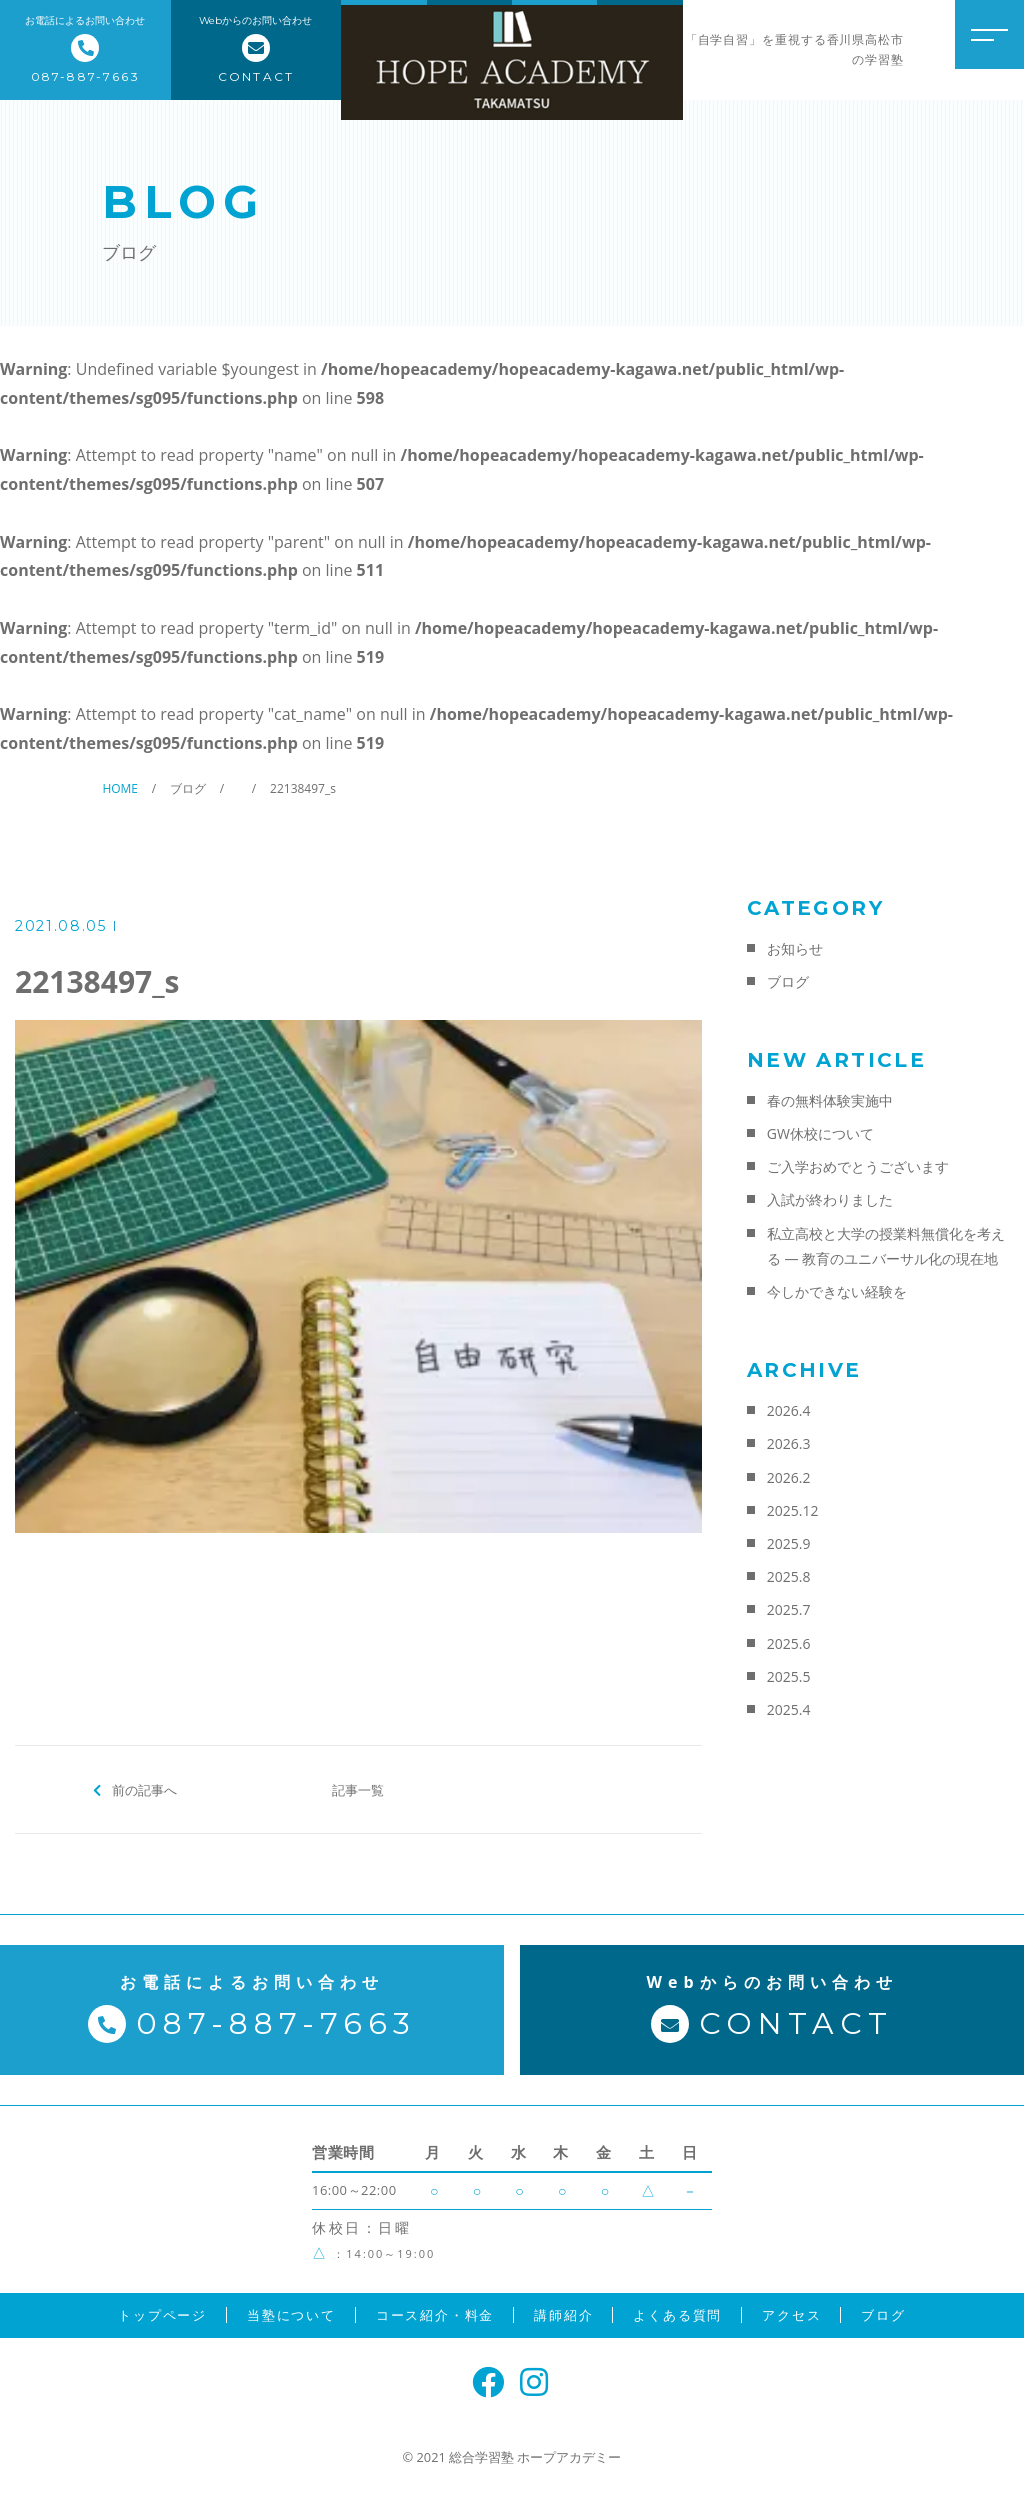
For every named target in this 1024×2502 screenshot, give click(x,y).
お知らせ (795, 948)
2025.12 (793, 1510)
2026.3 (789, 1443)
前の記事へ (144, 1789)
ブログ (788, 981)
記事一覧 (358, 1789)
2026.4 (789, 1410)
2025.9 (789, 1543)
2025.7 (789, 1609)
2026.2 (789, 1477)
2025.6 (789, 1643)
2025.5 (789, 1676)
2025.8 (789, 1576)
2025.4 (789, 1709)
